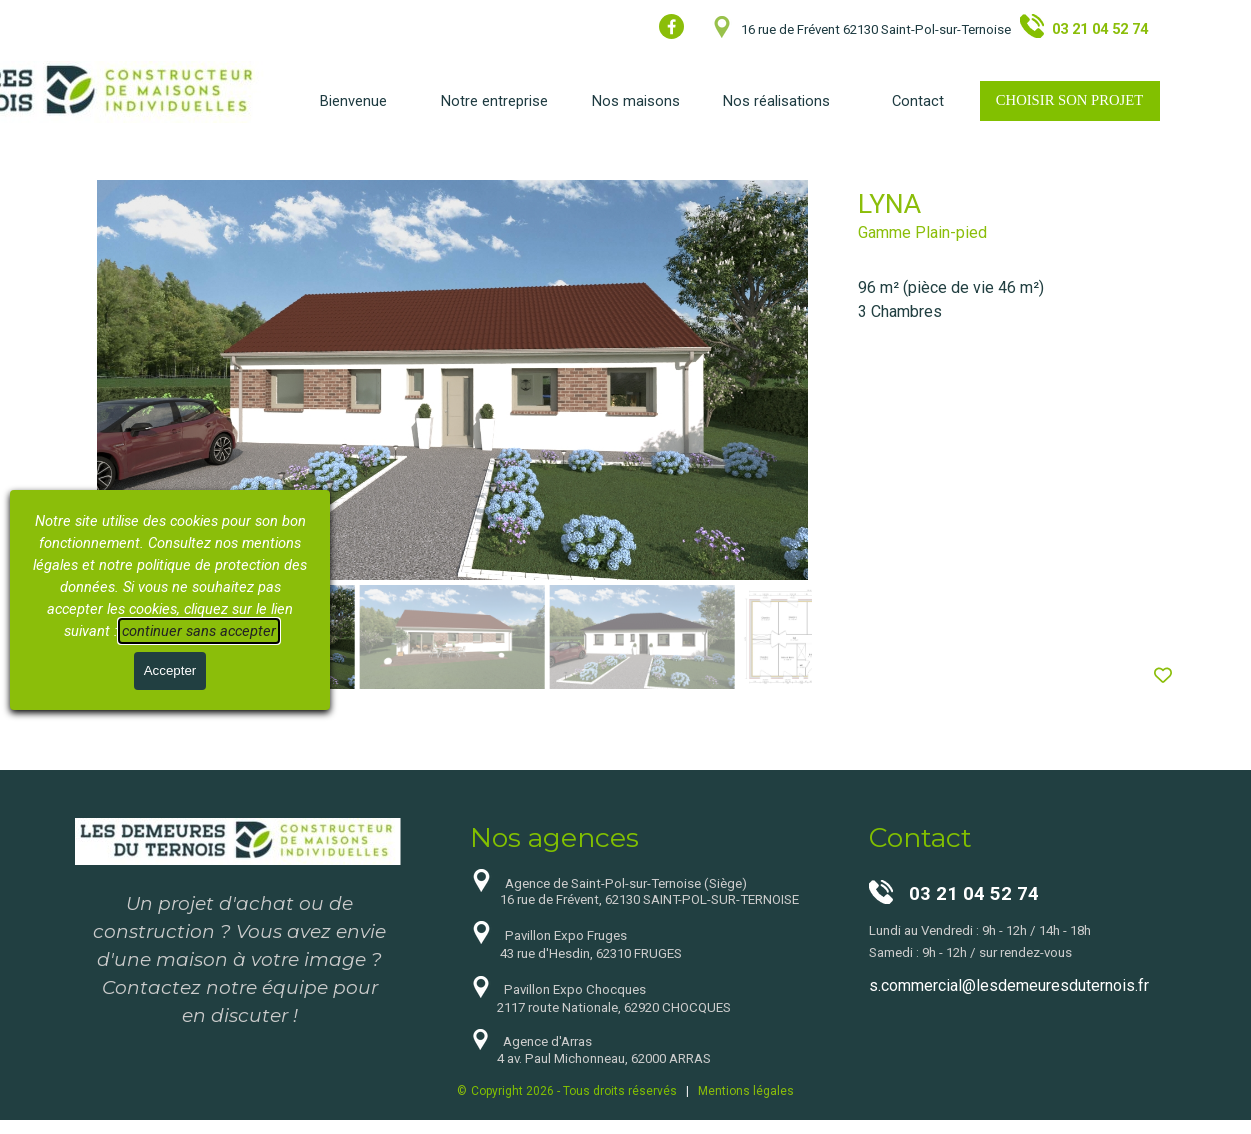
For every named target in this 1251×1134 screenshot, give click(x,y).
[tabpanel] (929, 27)
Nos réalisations (776, 101)
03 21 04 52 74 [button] (1100, 29)
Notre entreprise (494, 101)
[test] (1070, 101)
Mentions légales (746, 1091)
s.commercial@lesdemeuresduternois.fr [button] (1009, 985)
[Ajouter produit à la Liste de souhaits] (1163, 676)
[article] (626, 437)
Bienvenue (353, 101)
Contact (918, 101)
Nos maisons (636, 101)
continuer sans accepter (199, 631)
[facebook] (671, 26)
